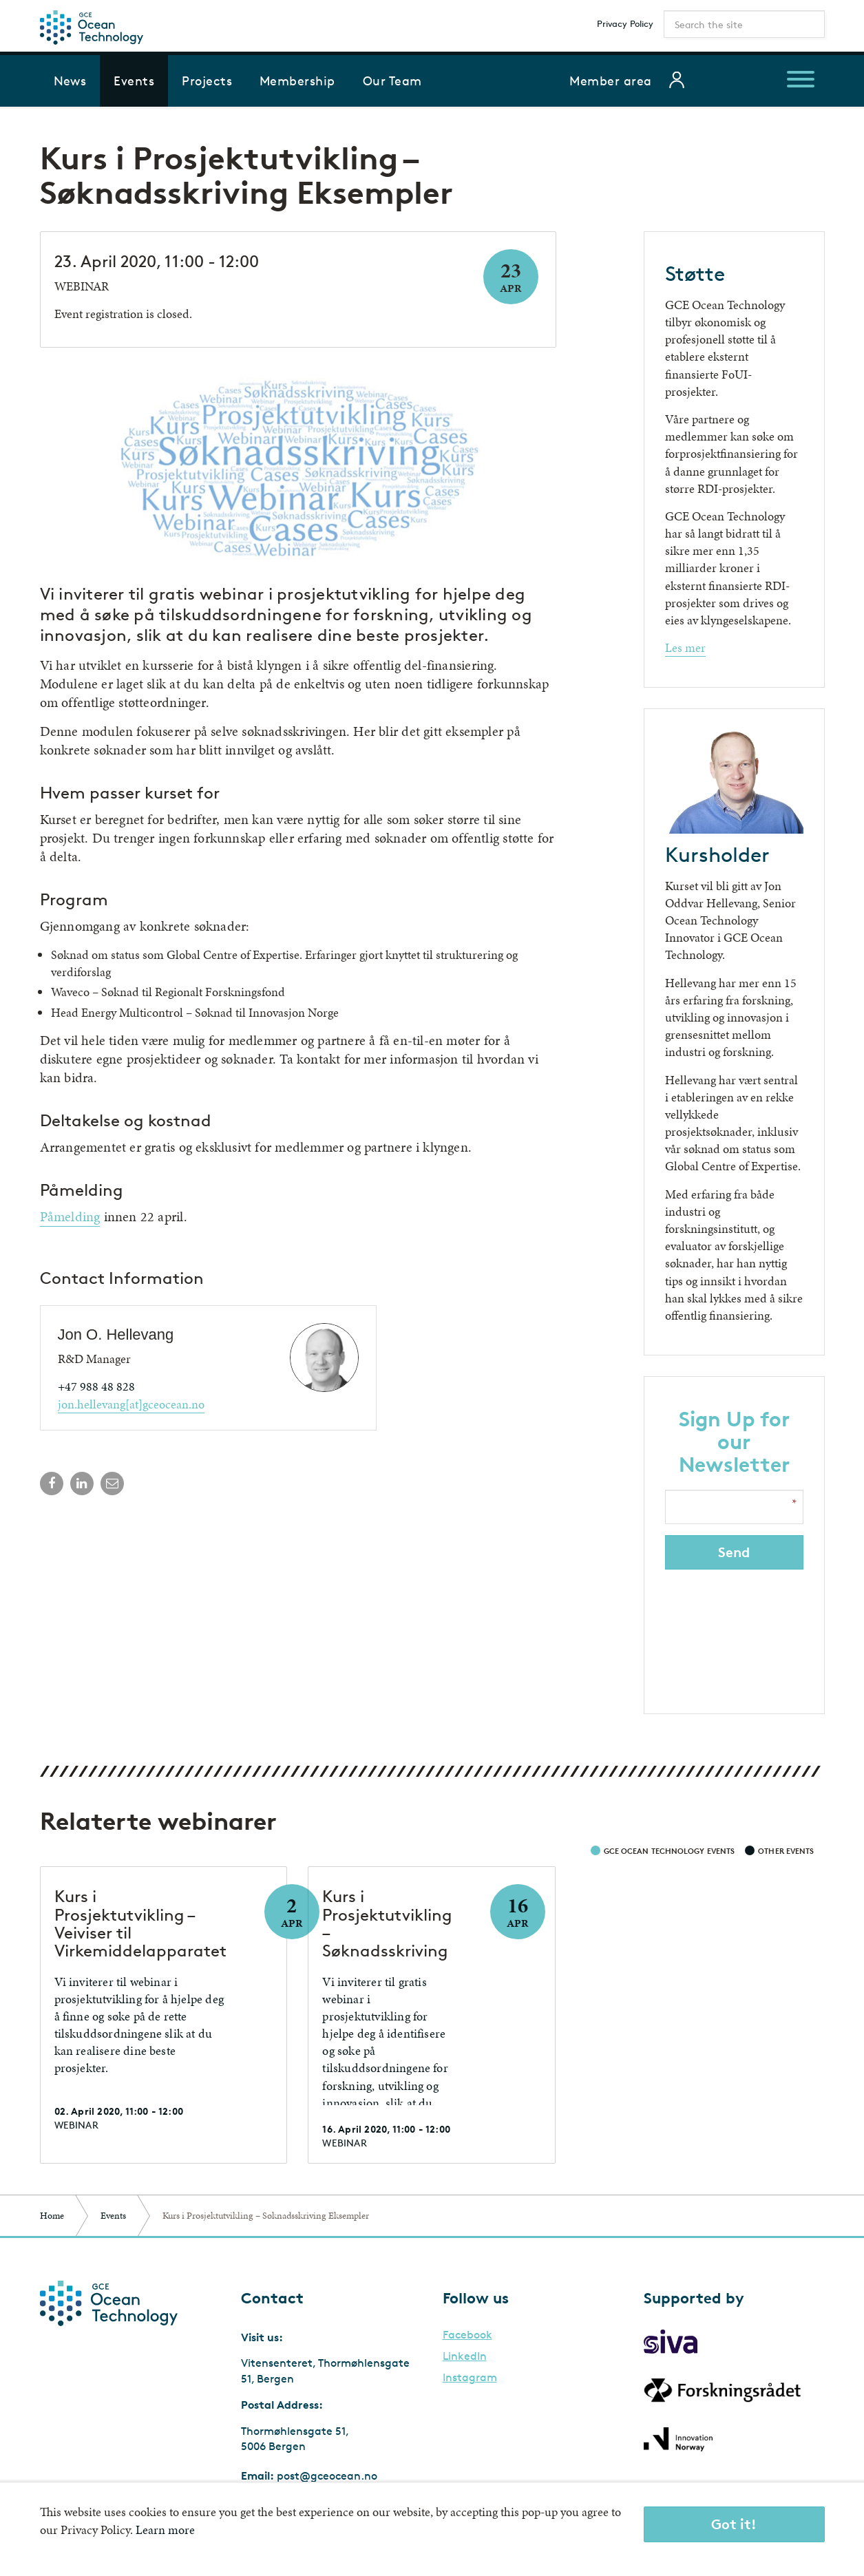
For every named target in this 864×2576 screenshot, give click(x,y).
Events (134, 80)
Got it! (734, 2524)
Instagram (470, 2377)
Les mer (685, 647)
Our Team (392, 80)
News (70, 80)
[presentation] (735, 1632)
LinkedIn (465, 2356)
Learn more (165, 2529)
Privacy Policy (625, 23)
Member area (610, 80)
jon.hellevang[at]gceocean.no (131, 1404)
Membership (297, 80)
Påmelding (70, 1216)
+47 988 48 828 (96, 1386)
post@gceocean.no (327, 2475)
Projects (207, 80)
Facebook (467, 2335)
